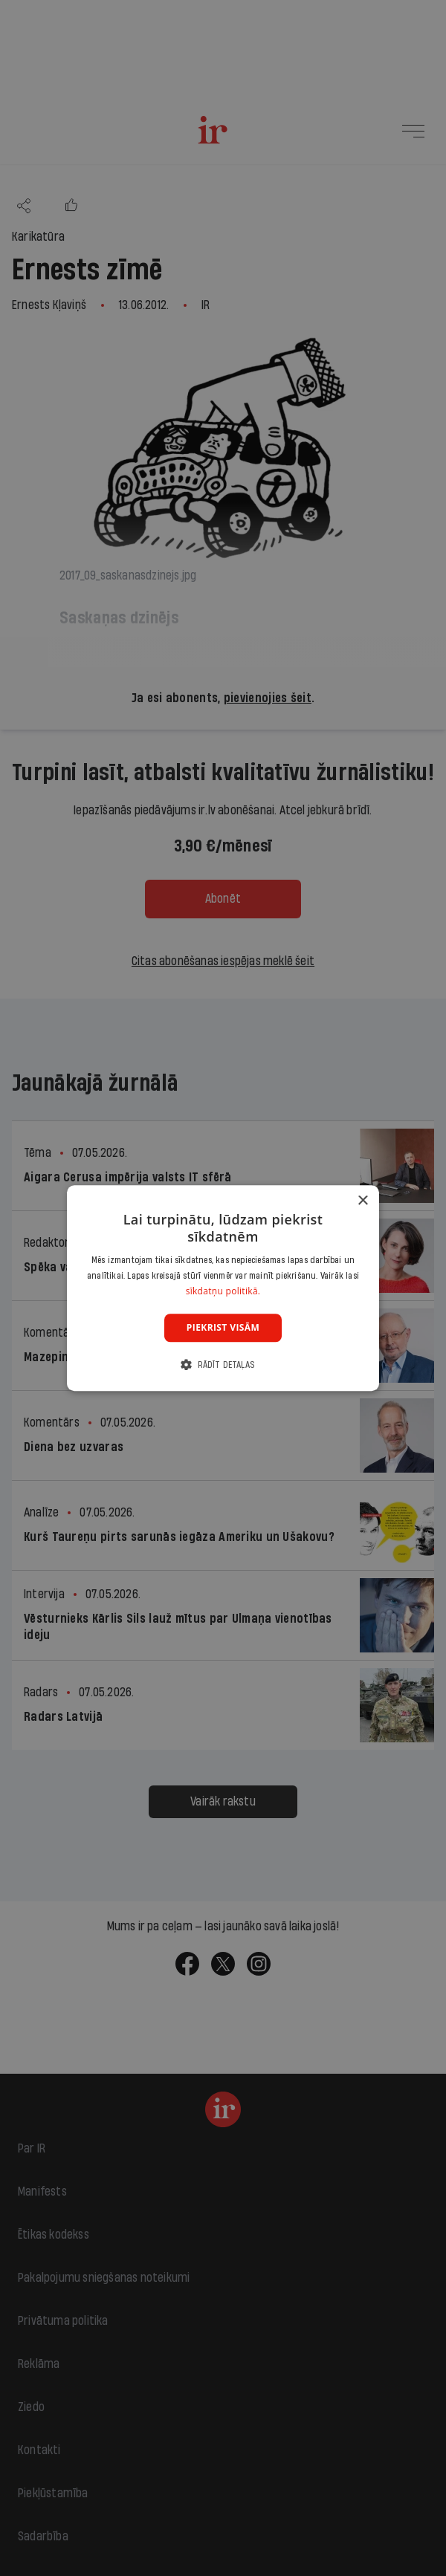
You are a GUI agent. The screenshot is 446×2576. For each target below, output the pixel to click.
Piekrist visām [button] (223, 1327)
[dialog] (223, 1288)
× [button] (362, 1201)
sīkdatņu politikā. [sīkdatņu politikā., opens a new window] (223, 1291)
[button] (223, 1364)
